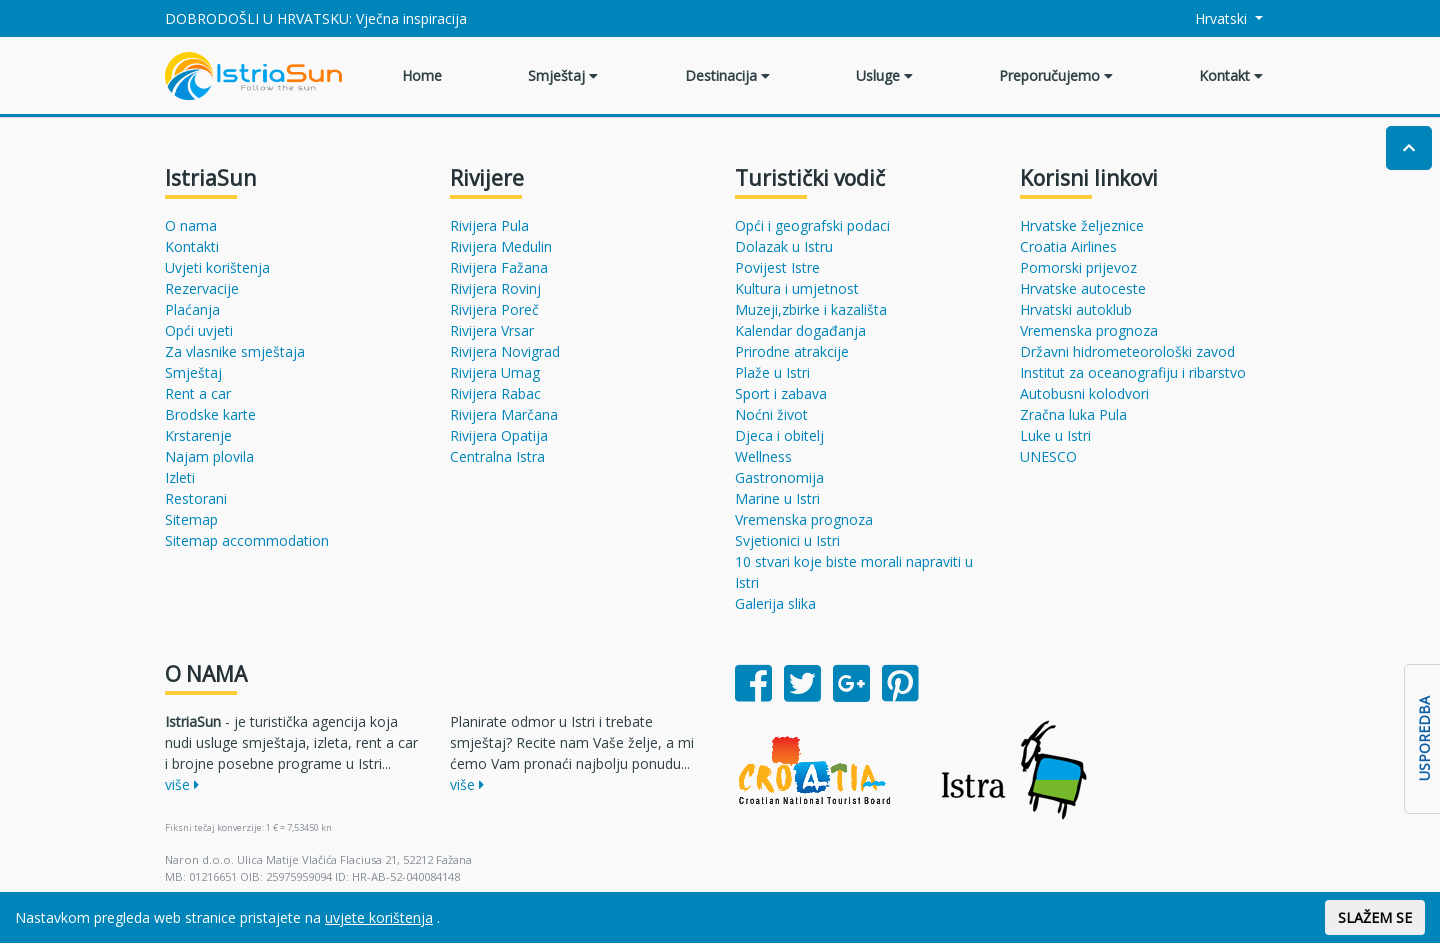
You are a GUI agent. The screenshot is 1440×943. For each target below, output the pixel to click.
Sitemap (191, 519)
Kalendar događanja (800, 330)
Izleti (180, 477)
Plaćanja (192, 309)
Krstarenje (198, 435)
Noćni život (771, 414)
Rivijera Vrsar (492, 330)
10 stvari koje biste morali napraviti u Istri (854, 572)
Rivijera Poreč (494, 309)
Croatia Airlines (1068, 246)
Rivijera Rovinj (495, 288)
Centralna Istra (497, 456)
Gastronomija (779, 477)
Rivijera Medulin (501, 246)
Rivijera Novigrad (505, 351)
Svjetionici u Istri (787, 540)
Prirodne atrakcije (792, 351)
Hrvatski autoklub (1076, 309)
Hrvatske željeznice (1082, 225)
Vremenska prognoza (804, 519)
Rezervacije (202, 288)
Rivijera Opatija (499, 435)
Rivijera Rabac (495, 393)
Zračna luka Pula (1073, 414)
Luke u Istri (1055, 435)
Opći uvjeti (199, 330)
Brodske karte (210, 414)
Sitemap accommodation (247, 540)
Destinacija (727, 75)
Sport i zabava (781, 393)
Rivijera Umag (495, 372)
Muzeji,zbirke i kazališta (811, 309)
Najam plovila (209, 456)
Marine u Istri (777, 498)
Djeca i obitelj (779, 435)
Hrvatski (1210, 18)
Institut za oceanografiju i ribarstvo (1133, 372)
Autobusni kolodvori (1084, 393)
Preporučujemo (1056, 75)
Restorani (196, 498)
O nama (191, 225)
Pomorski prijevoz (1078, 267)
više (182, 784)
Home (422, 75)
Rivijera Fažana (499, 267)
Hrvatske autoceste (1083, 288)
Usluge (884, 75)
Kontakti (192, 246)
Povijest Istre (777, 267)
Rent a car (198, 393)
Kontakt (1231, 75)
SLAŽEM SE (1375, 917)
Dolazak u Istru (784, 246)
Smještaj (563, 75)
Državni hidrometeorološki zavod (1127, 351)
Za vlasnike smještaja (235, 351)
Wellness (763, 456)
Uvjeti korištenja (217, 267)
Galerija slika (775, 603)
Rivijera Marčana (504, 414)
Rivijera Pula (489, 225)
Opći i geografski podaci (812, 225)
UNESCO (1048, 456)
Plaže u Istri (772, 372)
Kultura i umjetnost (797, 288)
